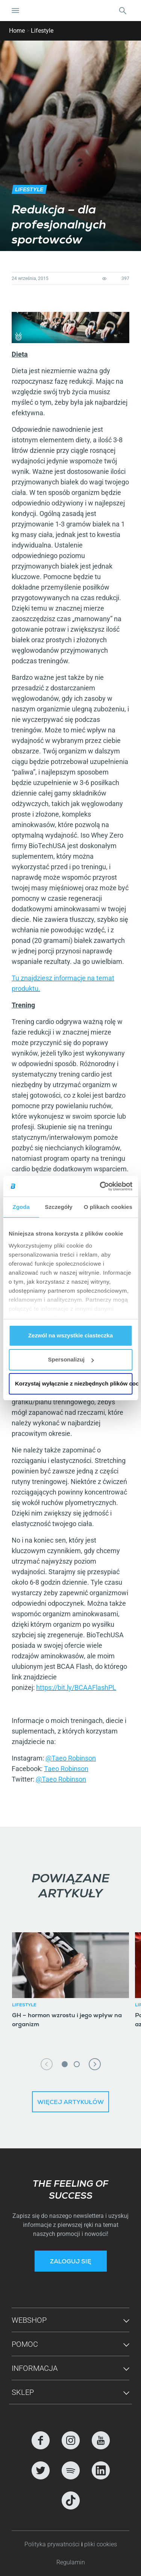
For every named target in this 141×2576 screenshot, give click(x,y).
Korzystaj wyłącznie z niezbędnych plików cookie (73, 1383)
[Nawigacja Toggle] (15, 10)
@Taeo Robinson (70, 1758)
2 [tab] (77, 2064)
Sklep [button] (23, 2392)
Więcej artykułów (70, 2103)
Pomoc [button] (25, 2344)
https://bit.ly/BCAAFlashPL (76, 1687)
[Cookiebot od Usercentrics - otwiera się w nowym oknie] (100, 1186)
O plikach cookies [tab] (108, 1207)
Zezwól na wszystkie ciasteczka (70, 1335)
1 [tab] (65, 2064)
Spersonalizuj (71, 1359)
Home (17, 30)
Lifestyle (42, 30)
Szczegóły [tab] (58, 1207)
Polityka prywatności (52, 2544)
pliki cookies (100, 2544)
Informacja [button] (35, 2368)
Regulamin (70, 2562)
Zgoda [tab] (21, 1207)
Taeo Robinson (66, 1769)
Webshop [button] (29, 2320)
